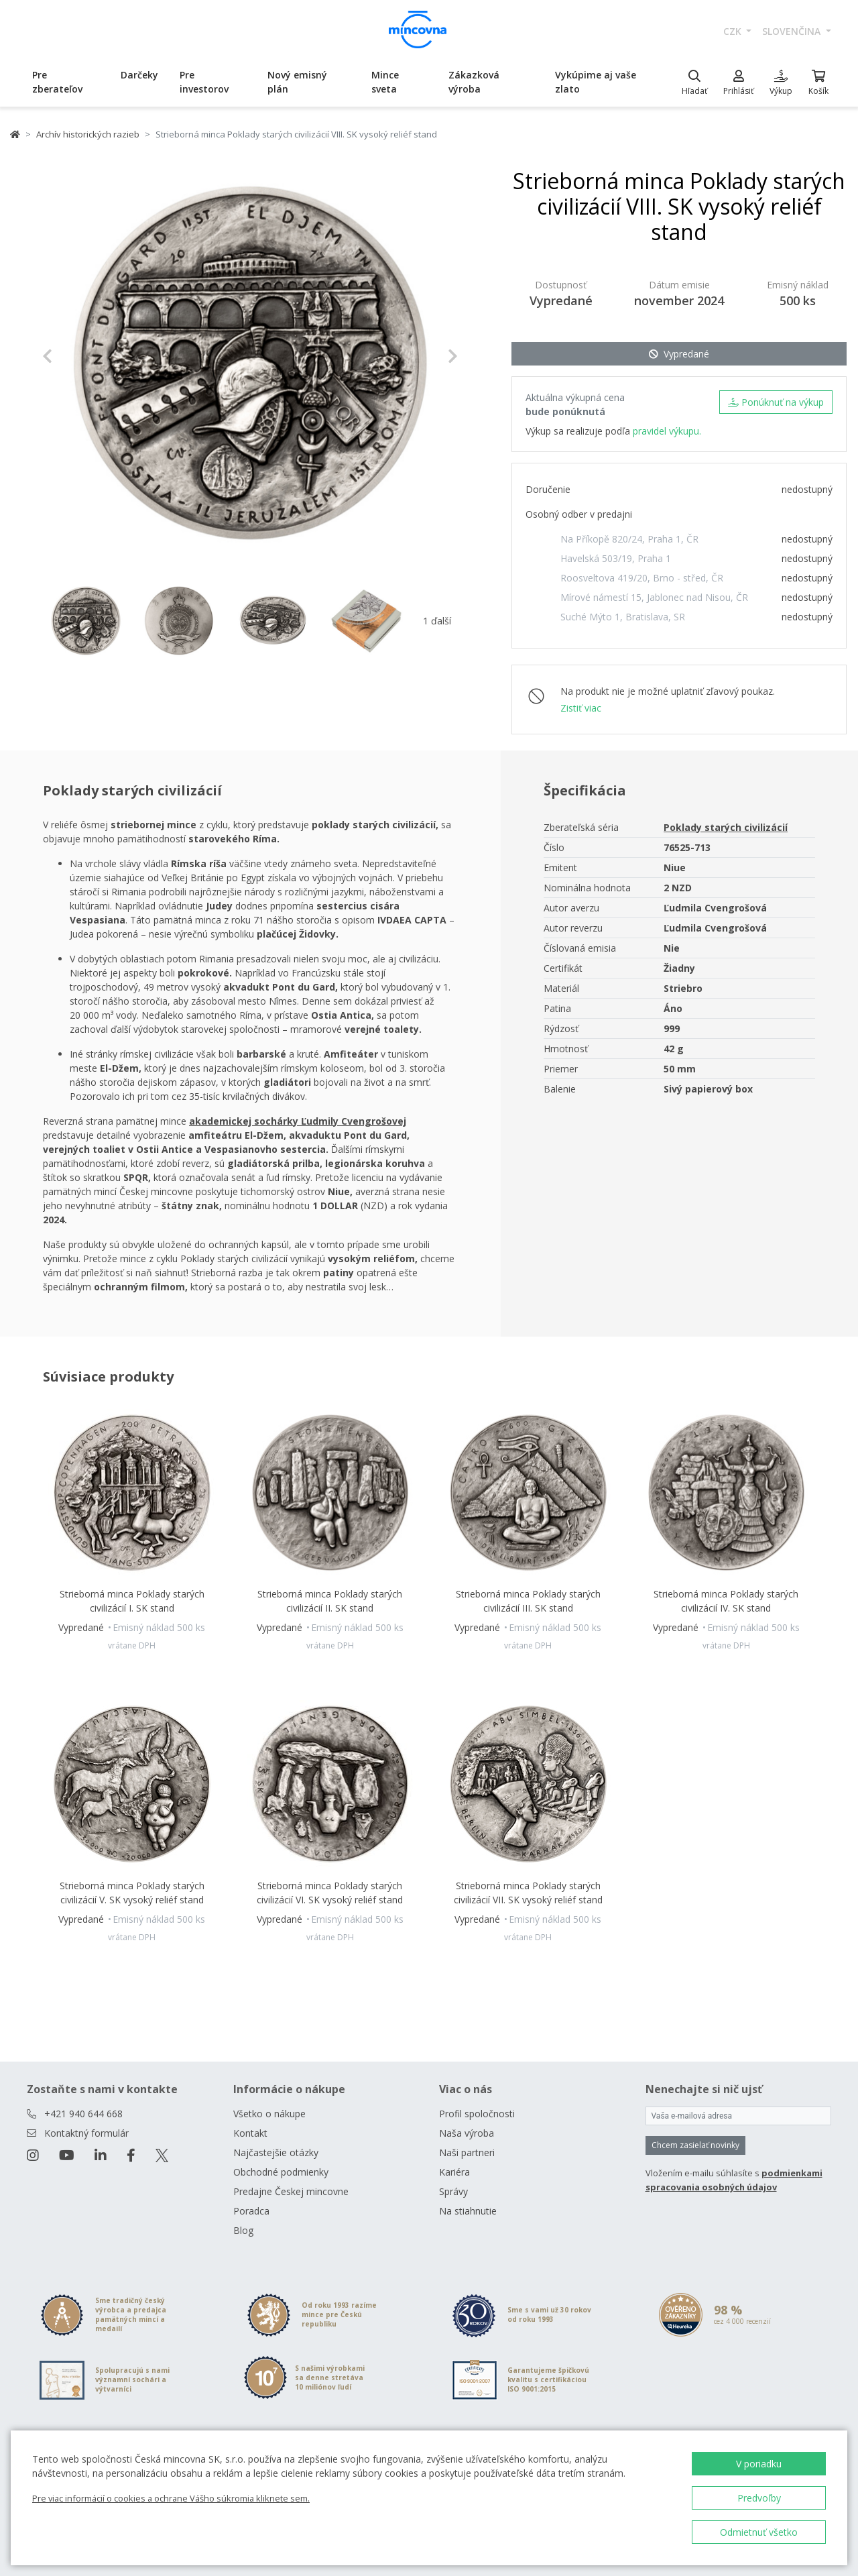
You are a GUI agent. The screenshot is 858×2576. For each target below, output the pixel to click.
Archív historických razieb (87, 134)
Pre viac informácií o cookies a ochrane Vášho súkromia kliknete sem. (171, 2498)
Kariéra (454, 2172)
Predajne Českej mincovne (291, 2191)
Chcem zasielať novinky (695, 2145)
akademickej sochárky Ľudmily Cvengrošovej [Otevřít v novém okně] (297, 1121)
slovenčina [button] (792, 31)
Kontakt (250, 2133)
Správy (453, 2191)
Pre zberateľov (57, 81)
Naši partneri (467, 2152)
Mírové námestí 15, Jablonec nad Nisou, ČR (654, 597)
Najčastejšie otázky (275, 2152)
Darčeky (139, 74)
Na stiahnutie (468, 2210)
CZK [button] (733, 31)
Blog (243, 2230)
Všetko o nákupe (269, 2113)
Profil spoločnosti (477, 2113)
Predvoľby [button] (759, 2497)
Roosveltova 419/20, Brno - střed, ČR (641, 577)
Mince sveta (385, 81)
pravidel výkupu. (667, 431)
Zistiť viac (580, 708)
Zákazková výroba (473, 81)
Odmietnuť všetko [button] (759, 2532)
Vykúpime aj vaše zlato (595, 81)
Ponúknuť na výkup (776, 402)
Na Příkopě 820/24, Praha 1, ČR (629, 539)
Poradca (251, 2210)
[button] (73, 356)
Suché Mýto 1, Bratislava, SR (622, 616)
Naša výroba (466, 2133)
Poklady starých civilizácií (726, 827)
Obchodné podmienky (280, 2172)
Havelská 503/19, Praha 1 (615, 558)
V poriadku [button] (759, 2463)
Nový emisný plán (297, 81)
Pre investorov (204, 81)
